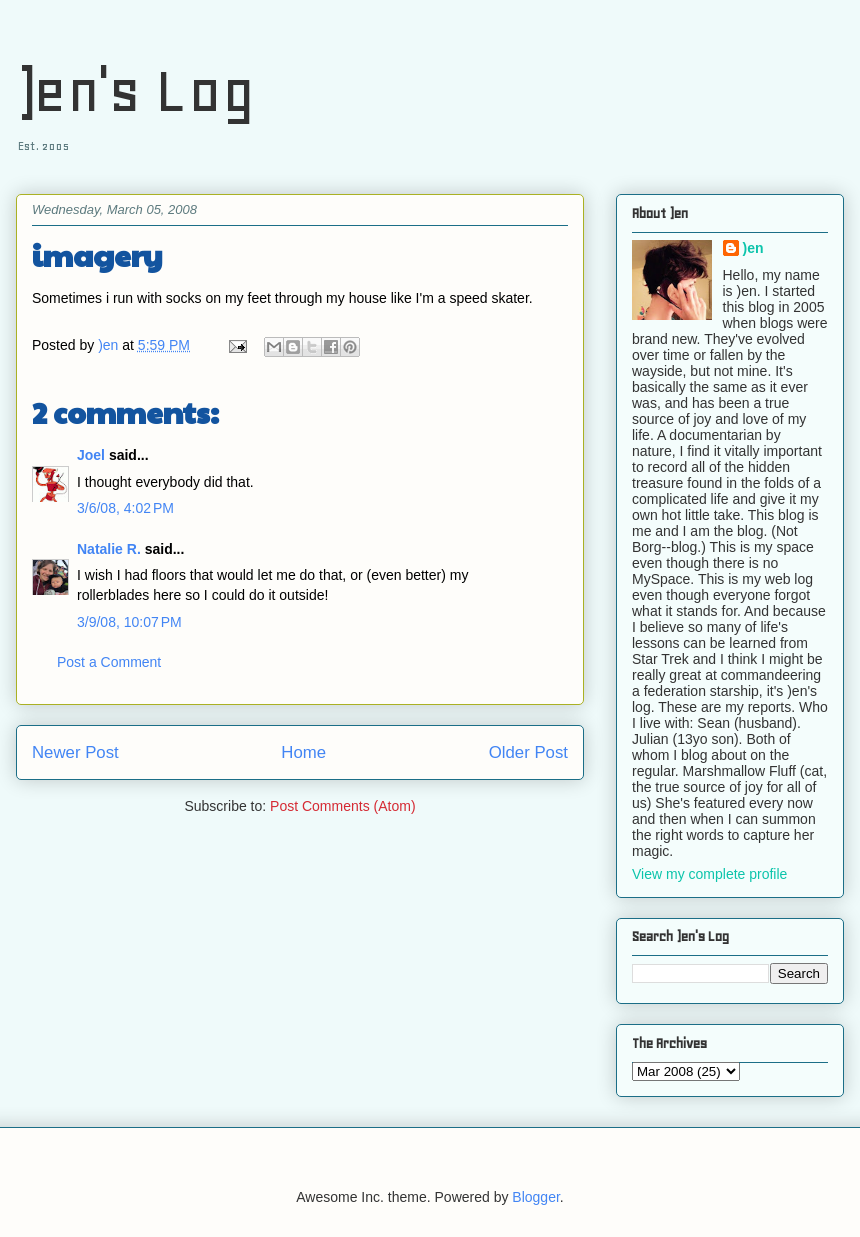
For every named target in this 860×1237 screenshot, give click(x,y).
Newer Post (75, 752)
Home (303, 752)
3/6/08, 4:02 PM (125, 508)
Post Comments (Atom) (342, 806)
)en (753, 248)
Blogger (535, 1197)
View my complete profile (709, 874)
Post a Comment (109, 662)
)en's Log (135, 90)
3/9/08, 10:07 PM (129, 622)
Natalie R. (109, 549)
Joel (91, 455)
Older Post (528, 752)
